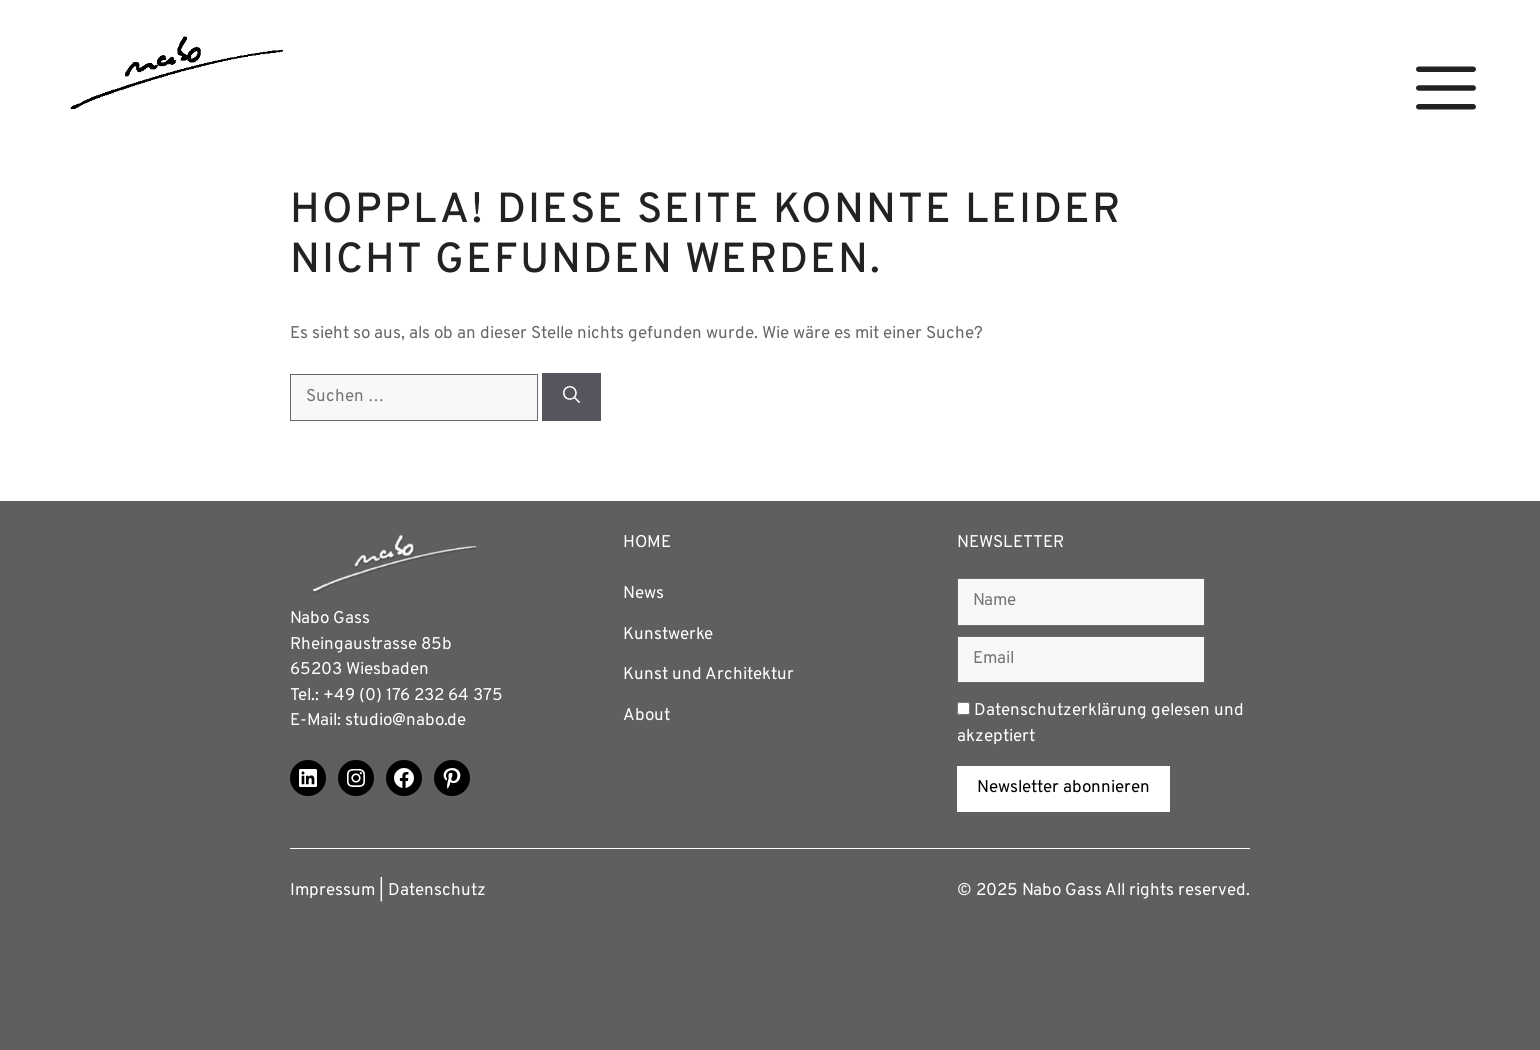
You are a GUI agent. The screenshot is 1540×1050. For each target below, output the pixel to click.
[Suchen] (571, 397)
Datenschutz (437, 891)
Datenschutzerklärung (1060, 711)
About (646, 716)
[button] (1446, 88)
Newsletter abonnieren (1063, 788)
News (643, 594)
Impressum (332, 891)
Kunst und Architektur (708, 675)
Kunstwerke (668, 635)
